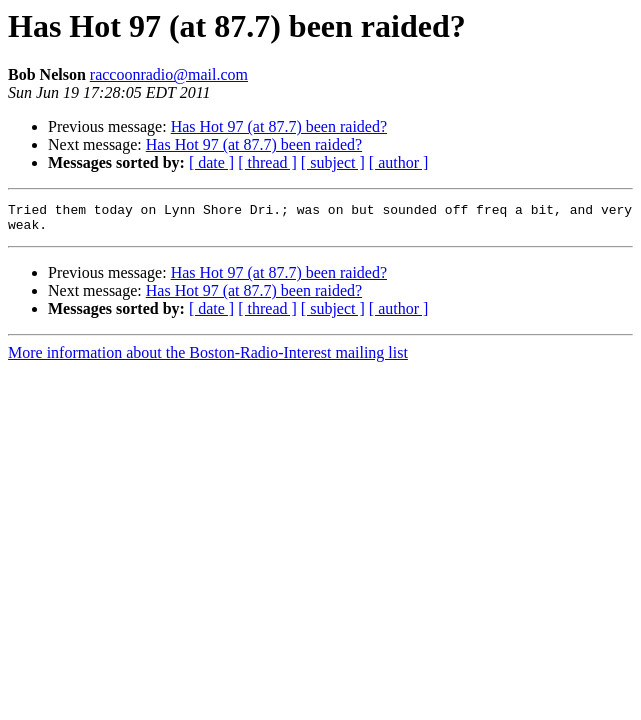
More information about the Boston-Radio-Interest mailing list (208, 358)
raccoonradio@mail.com (169, 74)
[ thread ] (267, 162)
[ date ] (211, 162)
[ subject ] (333, 162)
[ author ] (399, 162)
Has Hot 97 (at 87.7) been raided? (279, 126)
